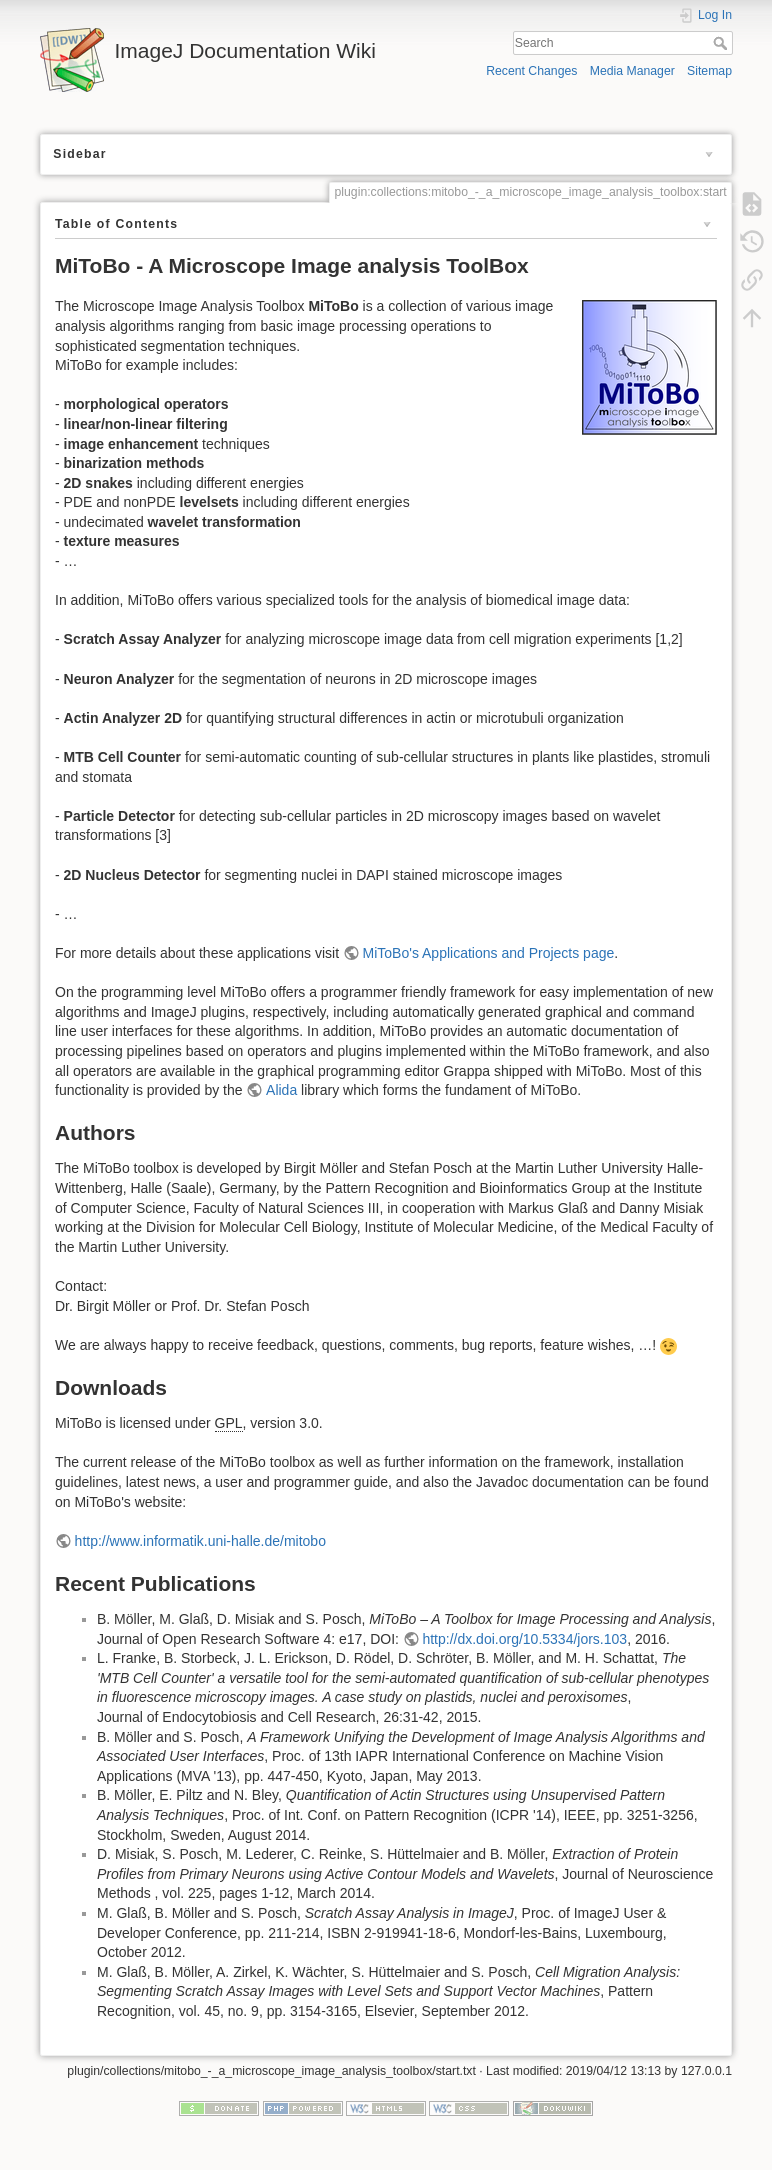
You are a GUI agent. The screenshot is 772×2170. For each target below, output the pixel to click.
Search (722, 43)
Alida (281, 1090)
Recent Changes (531, 71)
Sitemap (709, 71)
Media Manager (632, 71)
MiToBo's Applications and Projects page (489, 953)
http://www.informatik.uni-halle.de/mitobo (200, 1541)
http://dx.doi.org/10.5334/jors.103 (524, 1639)
